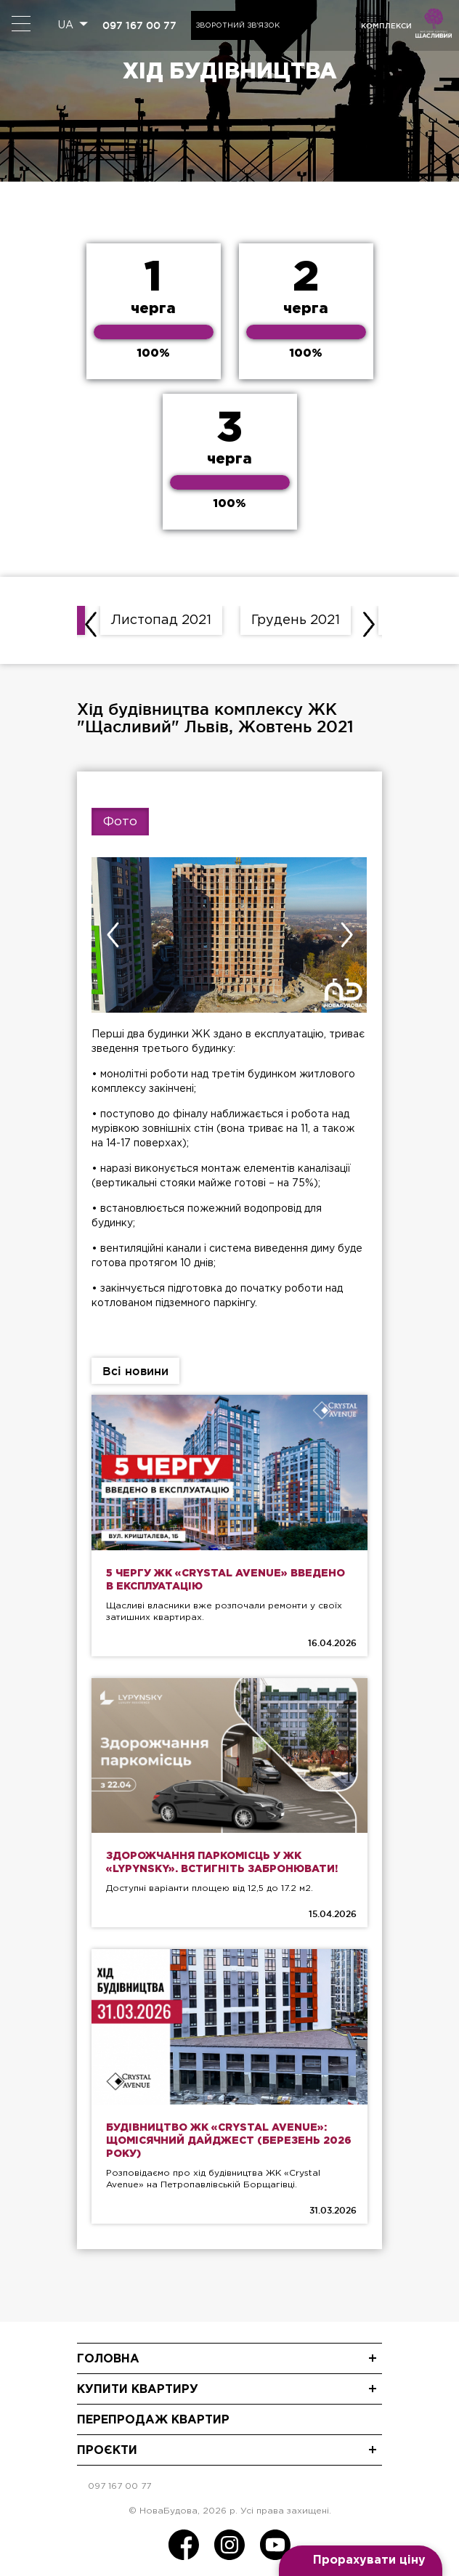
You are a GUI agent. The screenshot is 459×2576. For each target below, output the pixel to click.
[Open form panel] (360, 2560)
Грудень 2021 (295, 620)
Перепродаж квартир (153, 2420)
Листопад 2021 (161, 620)
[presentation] (91, 624)
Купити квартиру (137, 2389)
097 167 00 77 (139, 25)
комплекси (386, 26)
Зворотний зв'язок (237, 26)
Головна (108, 2359)
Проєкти (107, 2450)
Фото (120, 822)
